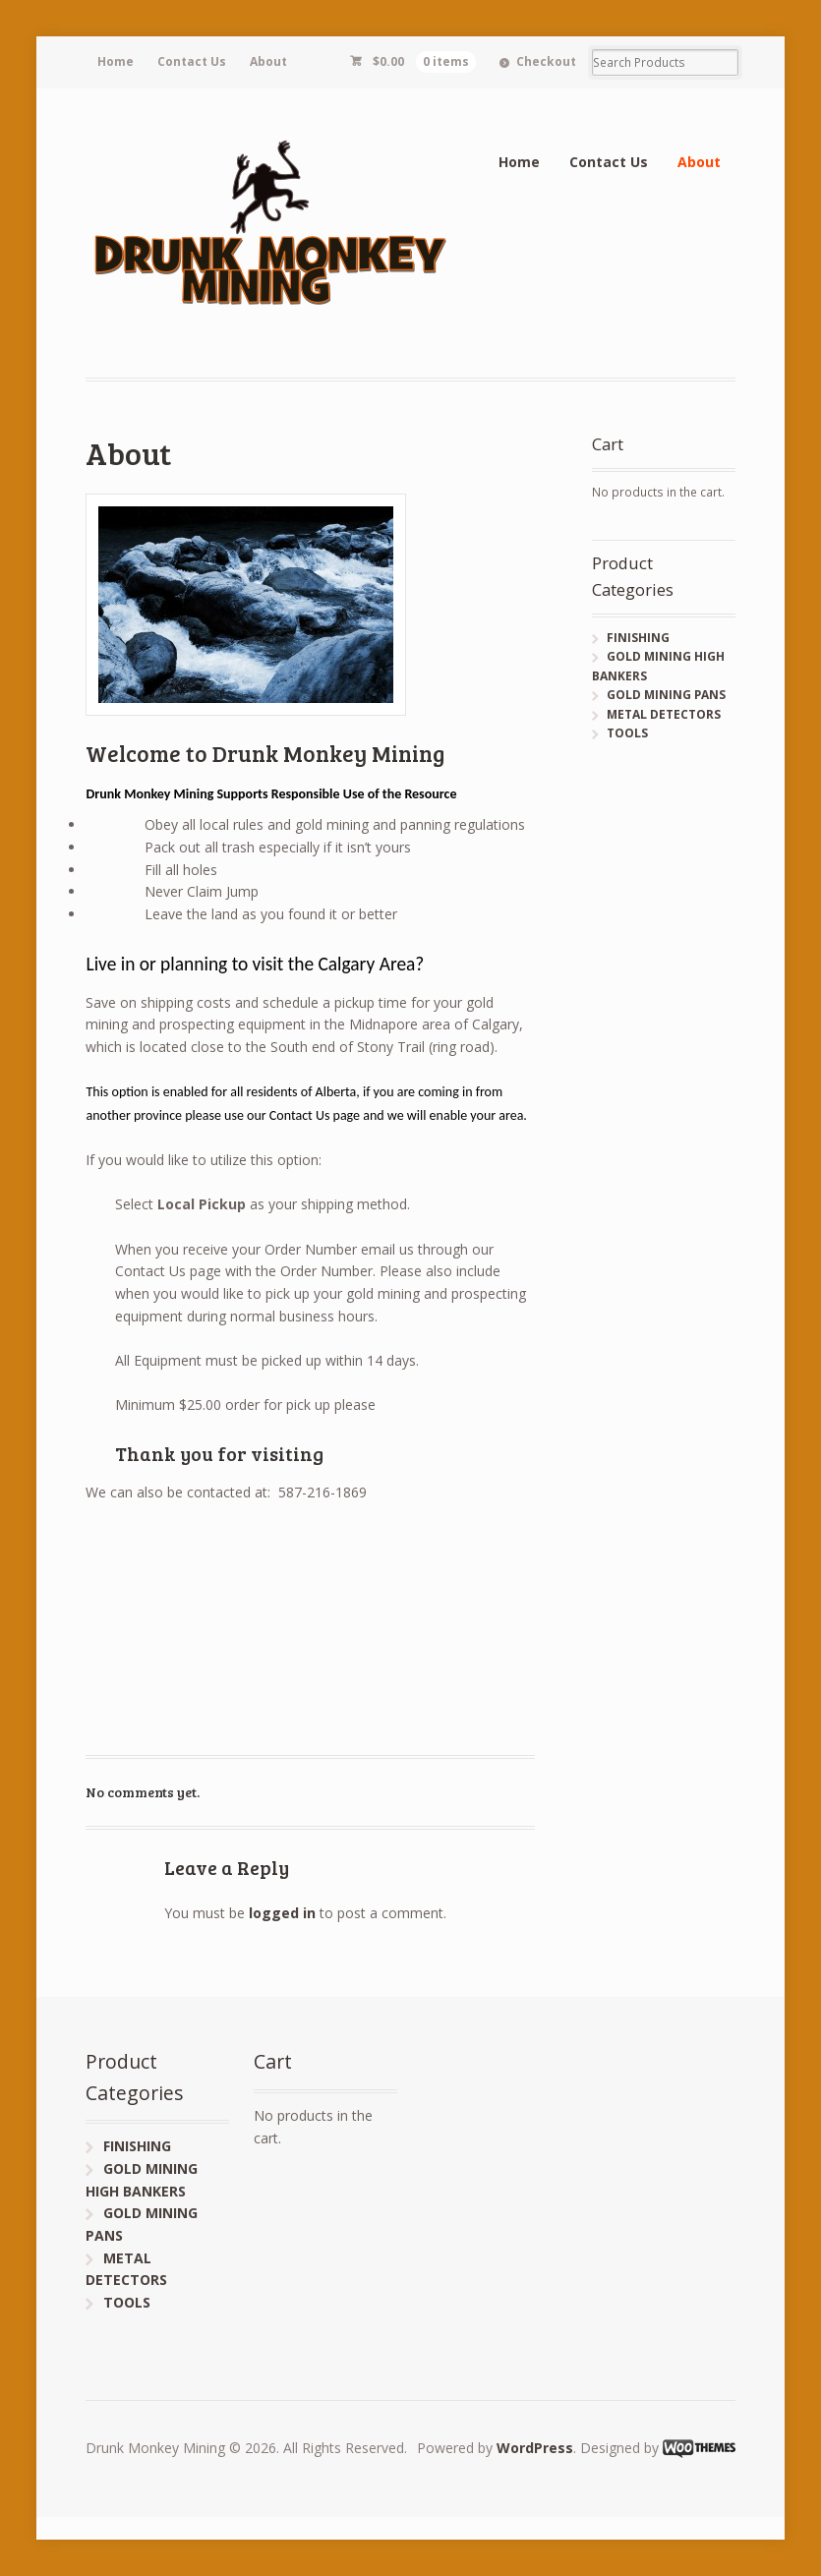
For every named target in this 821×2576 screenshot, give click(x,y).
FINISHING (638, 637)
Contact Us (191, 61)
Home (115, 61)
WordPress (535, 2447)
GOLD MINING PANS (666, 694)
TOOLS (627, 733)
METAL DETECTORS (664, 714)
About (268, 61)
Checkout (546, 61)
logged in (282, 1912)
